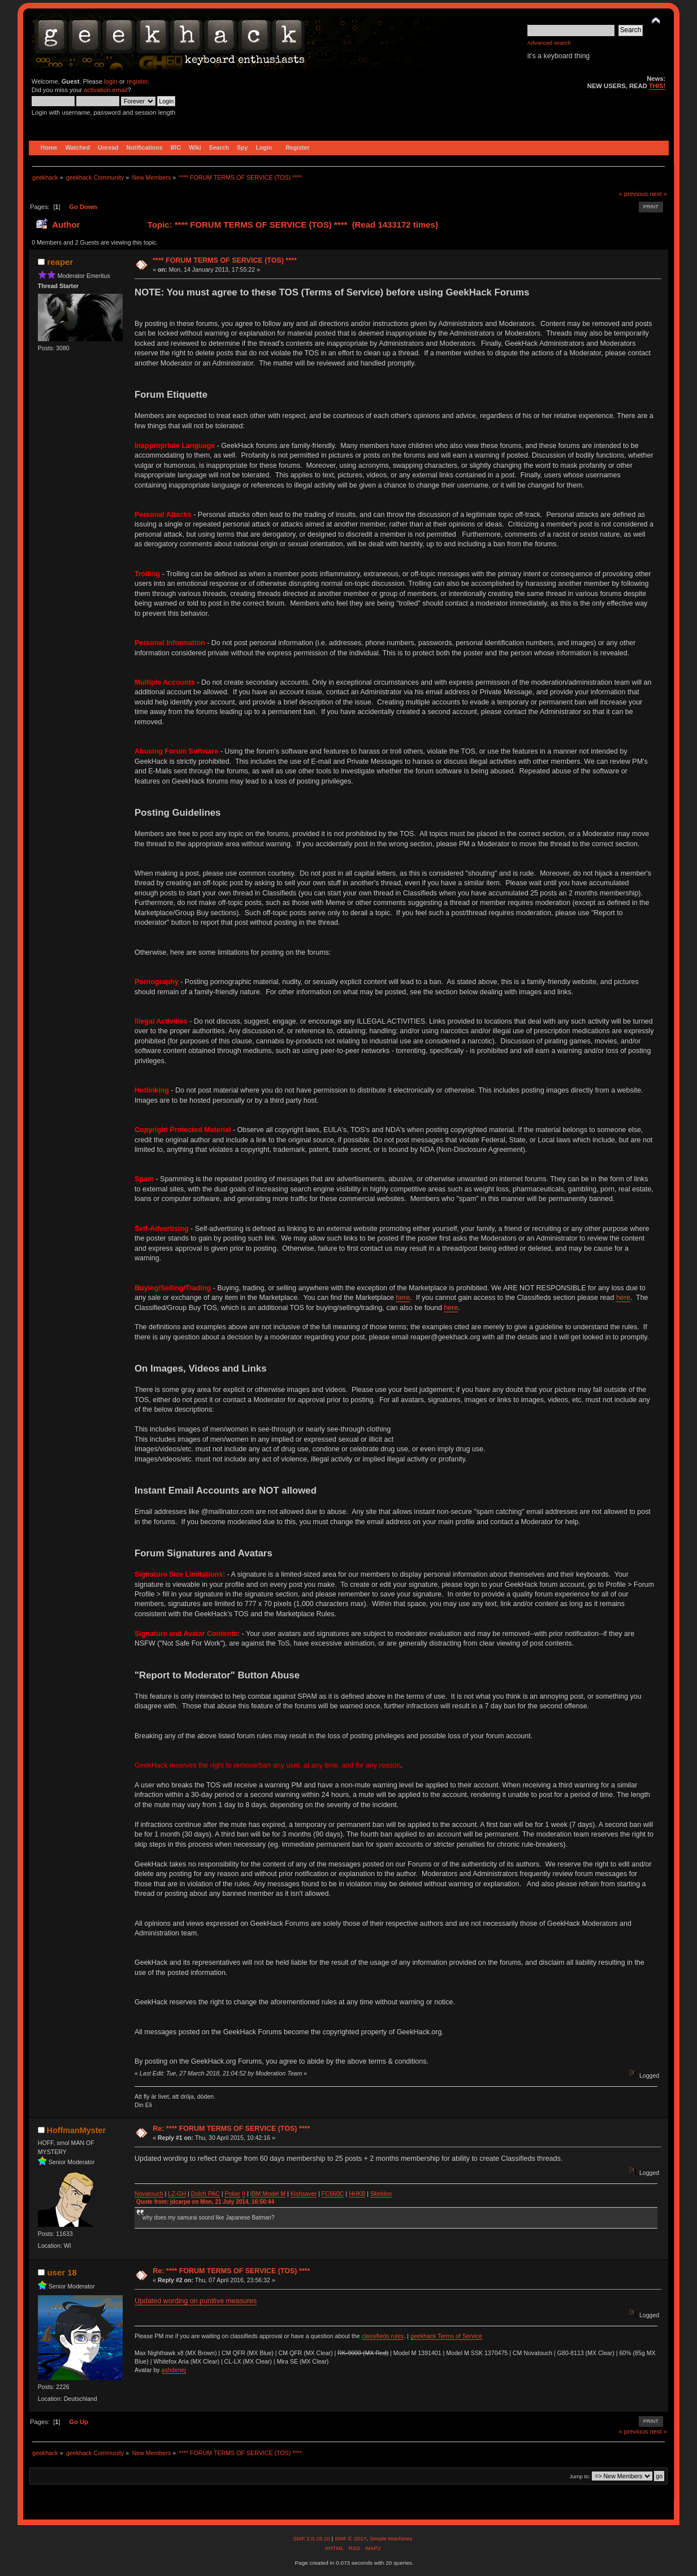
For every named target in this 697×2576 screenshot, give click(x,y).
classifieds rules (383, 2336)
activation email (105, 89)
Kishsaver (304, 2193)
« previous (633, 193)
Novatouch (149, 2193)
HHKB (357, 2193)
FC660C (333, 2193)
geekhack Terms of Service (446, 2336)
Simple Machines (391, 2538)
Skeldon (381, 2193)
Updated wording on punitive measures (196, 2301)
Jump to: (580, 2476)
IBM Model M (267, 2193)
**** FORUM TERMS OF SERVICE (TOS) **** (225, 260)
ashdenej (174, 2369)
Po (228, 2193)
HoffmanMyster (76, 2130)
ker (236, 2193)
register (137, 81)
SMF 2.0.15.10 (312, 2538)
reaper (60, 262)
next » (658, 193)
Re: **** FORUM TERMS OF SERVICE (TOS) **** (231, 2129)
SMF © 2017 (350, 2538)
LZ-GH (177, 2193)
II (243, 2193)
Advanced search (549, 43)
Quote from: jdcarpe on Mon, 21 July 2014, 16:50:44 (205, 2202)
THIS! (657, 85)
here (403, 1298)
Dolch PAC (205, 2193)
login (111, 81)
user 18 (61, 2272)
